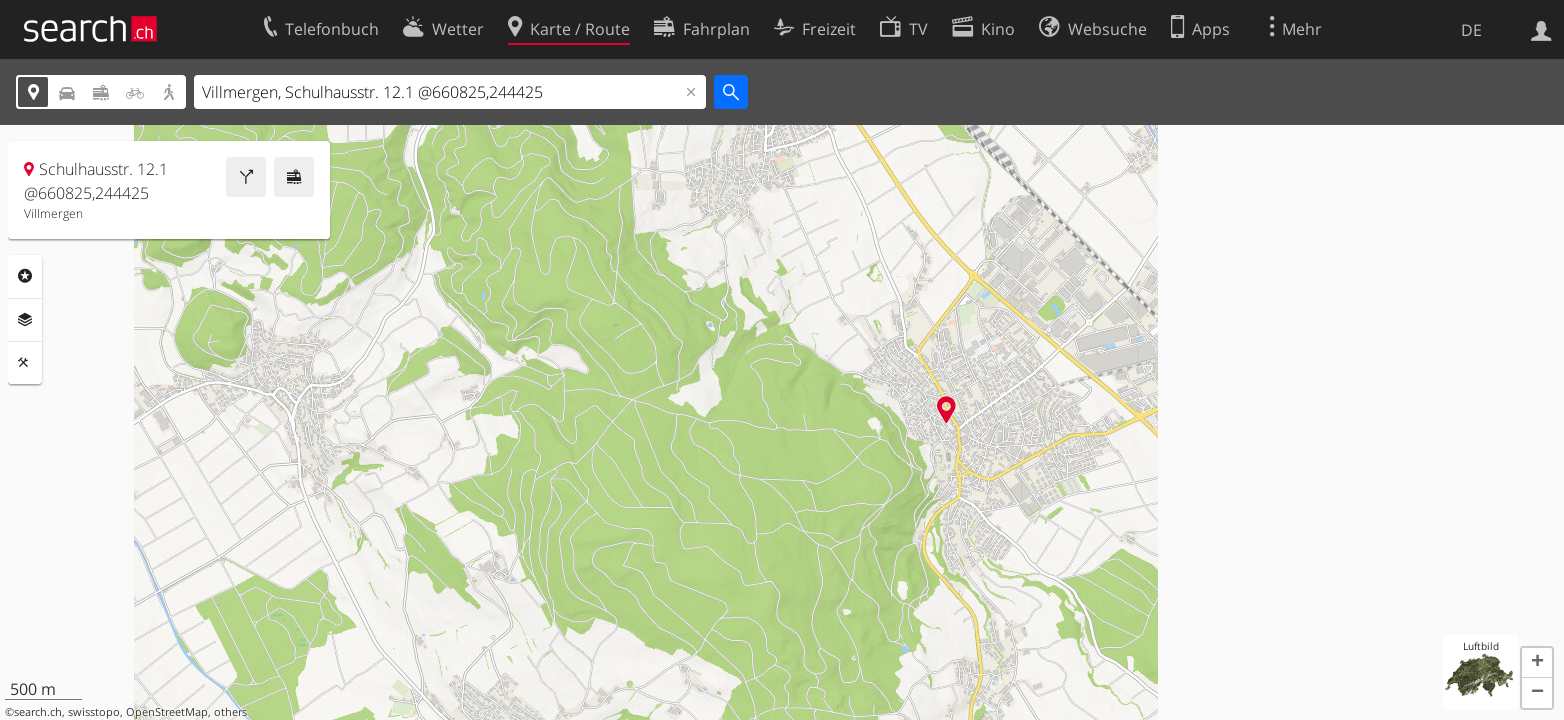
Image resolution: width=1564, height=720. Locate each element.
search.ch (38, 712)
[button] (1537, 663)
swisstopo (94, 712)
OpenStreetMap (167, 712)
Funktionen (25, 363)
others (230, 712)
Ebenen (25, 320)
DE (1471, 30)
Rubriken (25, 276)
